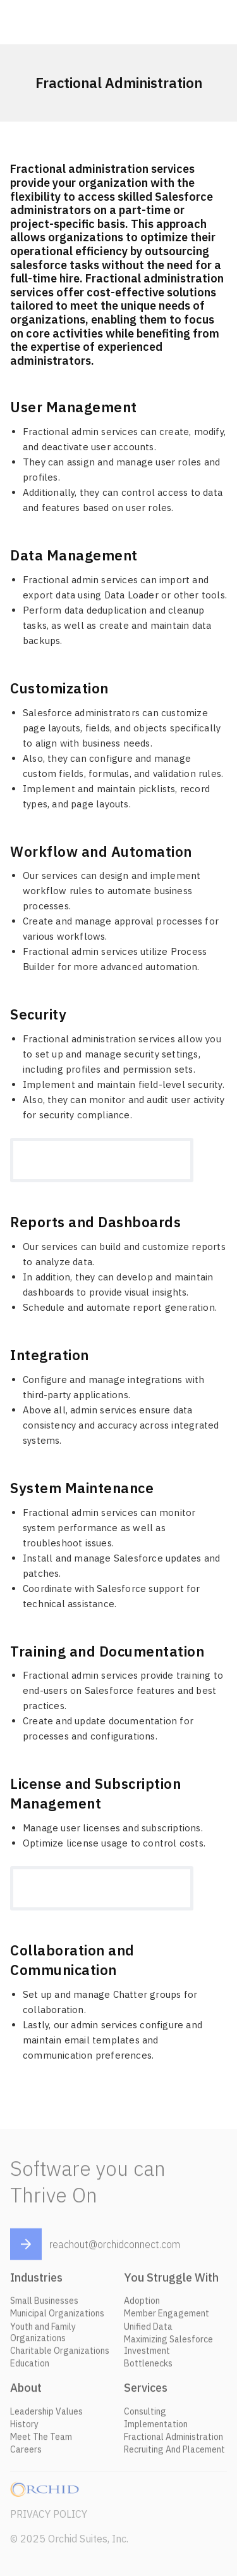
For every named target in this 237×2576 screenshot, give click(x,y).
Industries (36, 2281)
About (26, 2391)
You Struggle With (171, 2281)
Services (145, 2391)
